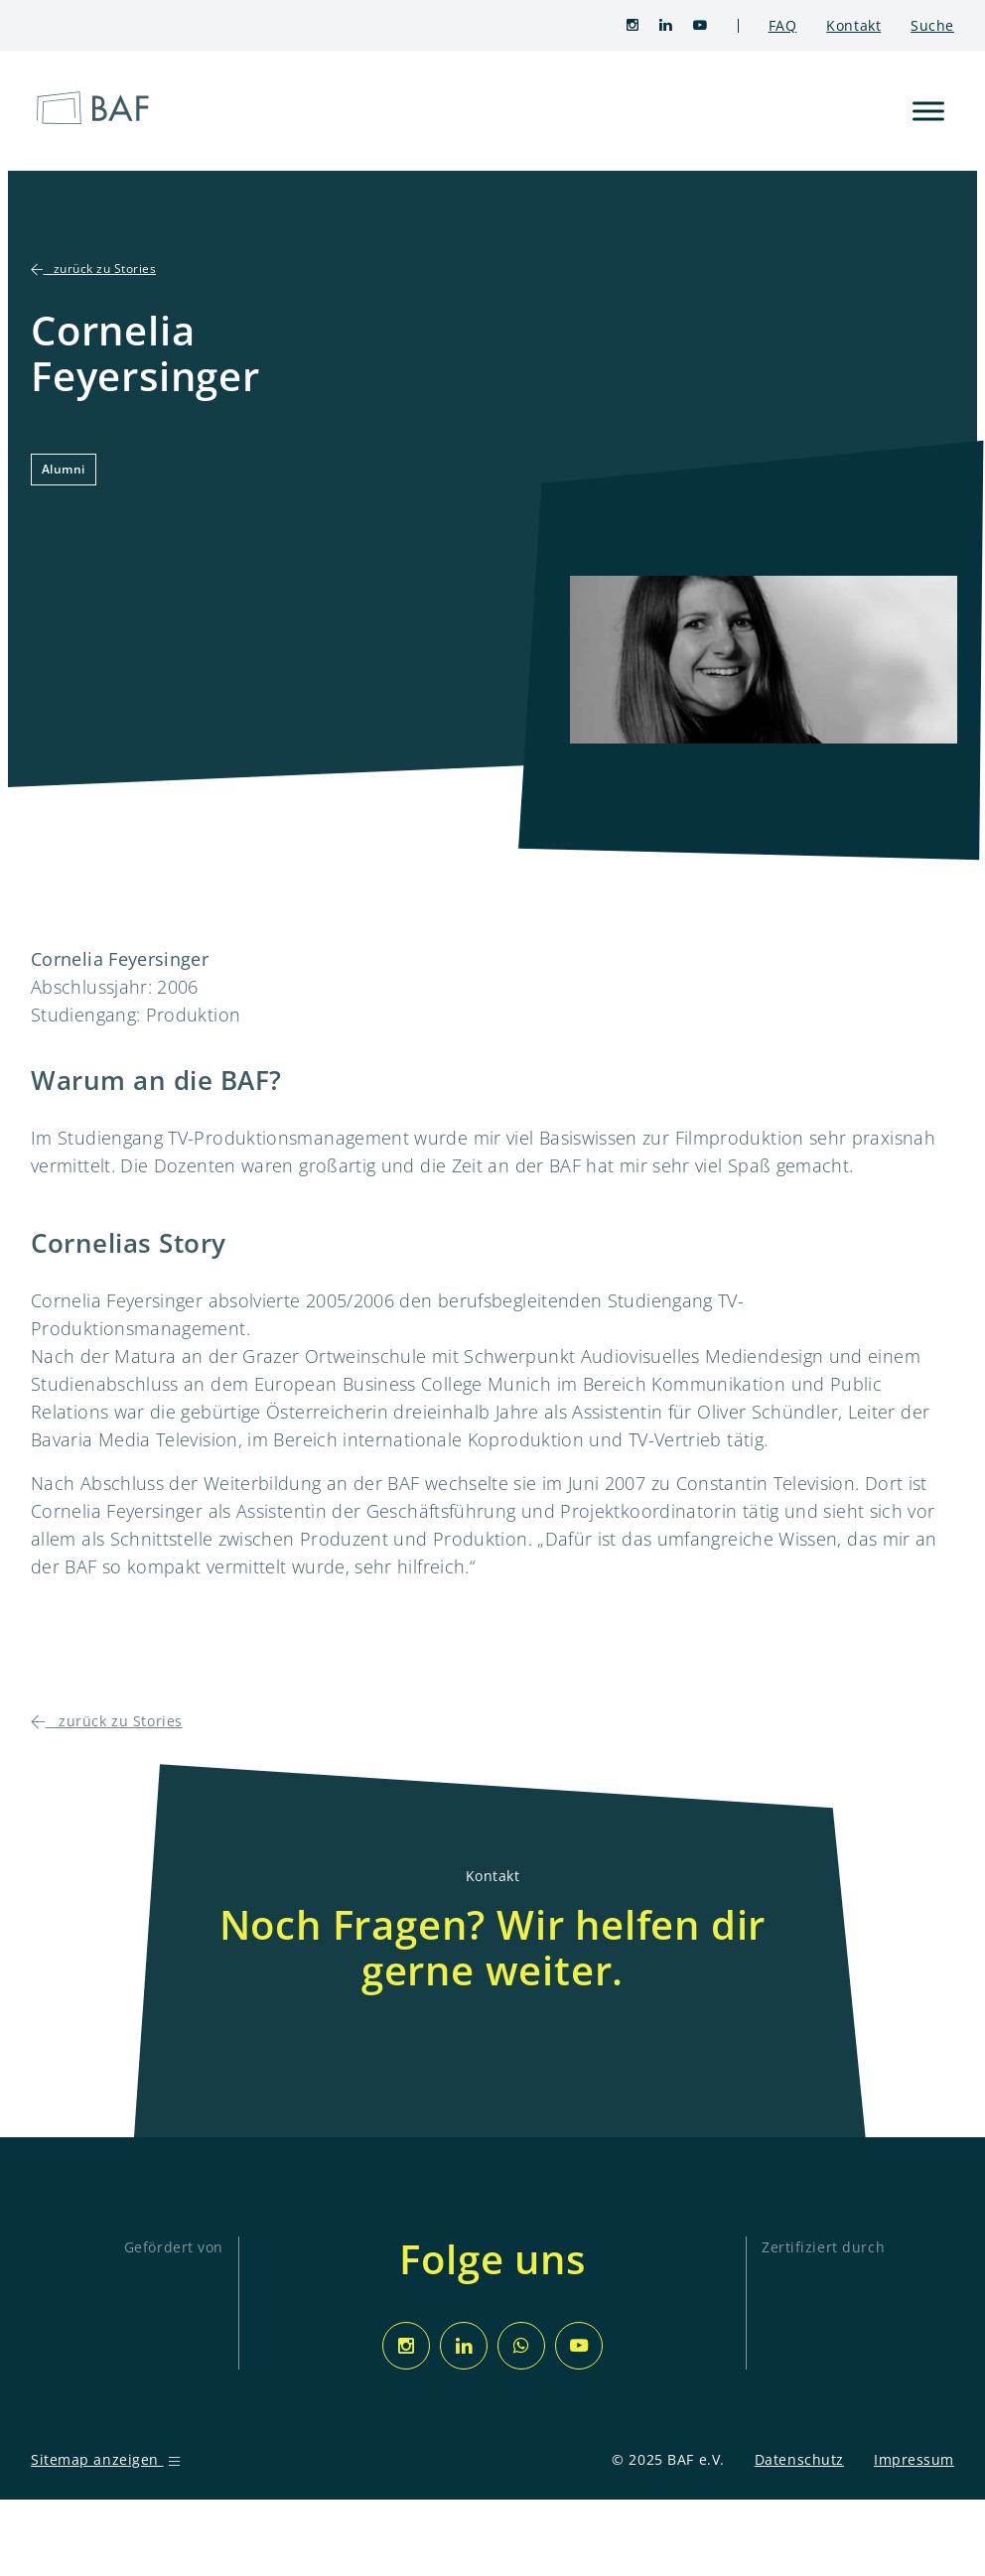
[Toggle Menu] (928, 110)
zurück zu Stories (93, 268)
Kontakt (853, 25)
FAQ (783, 25)
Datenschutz (799, 2459)
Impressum (914, 2459)
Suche (932, 25)
